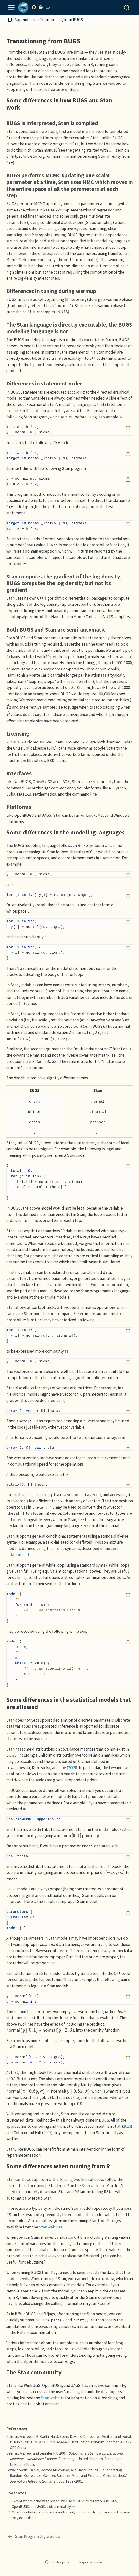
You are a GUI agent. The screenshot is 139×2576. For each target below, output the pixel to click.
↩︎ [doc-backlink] (73, 2506)
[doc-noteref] (65, 52)
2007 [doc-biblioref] (47, 2132)
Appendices (25, 19)
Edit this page (57, 2562)
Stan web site (93, 2185)
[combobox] (127, 7)
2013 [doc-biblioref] (127, 2126)
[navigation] (110, 20)
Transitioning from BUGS (61, 19)
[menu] (11, 7)
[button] (9, 20)
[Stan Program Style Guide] (33, 2536)
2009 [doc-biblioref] (72, 1767)
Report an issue (88, 2562)
